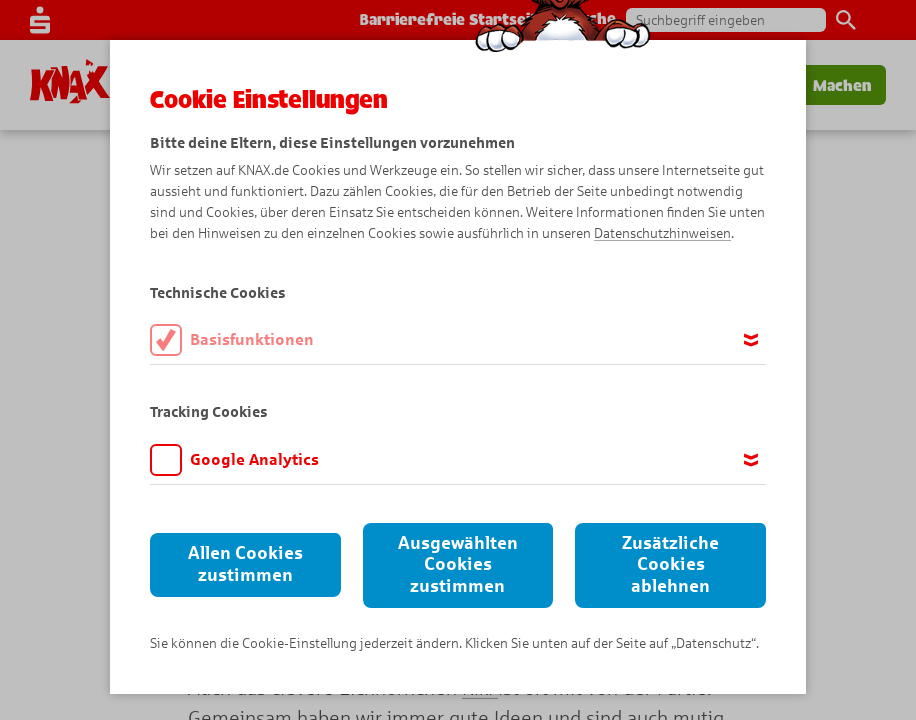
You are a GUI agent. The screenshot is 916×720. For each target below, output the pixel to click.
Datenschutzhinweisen (662, 233)
